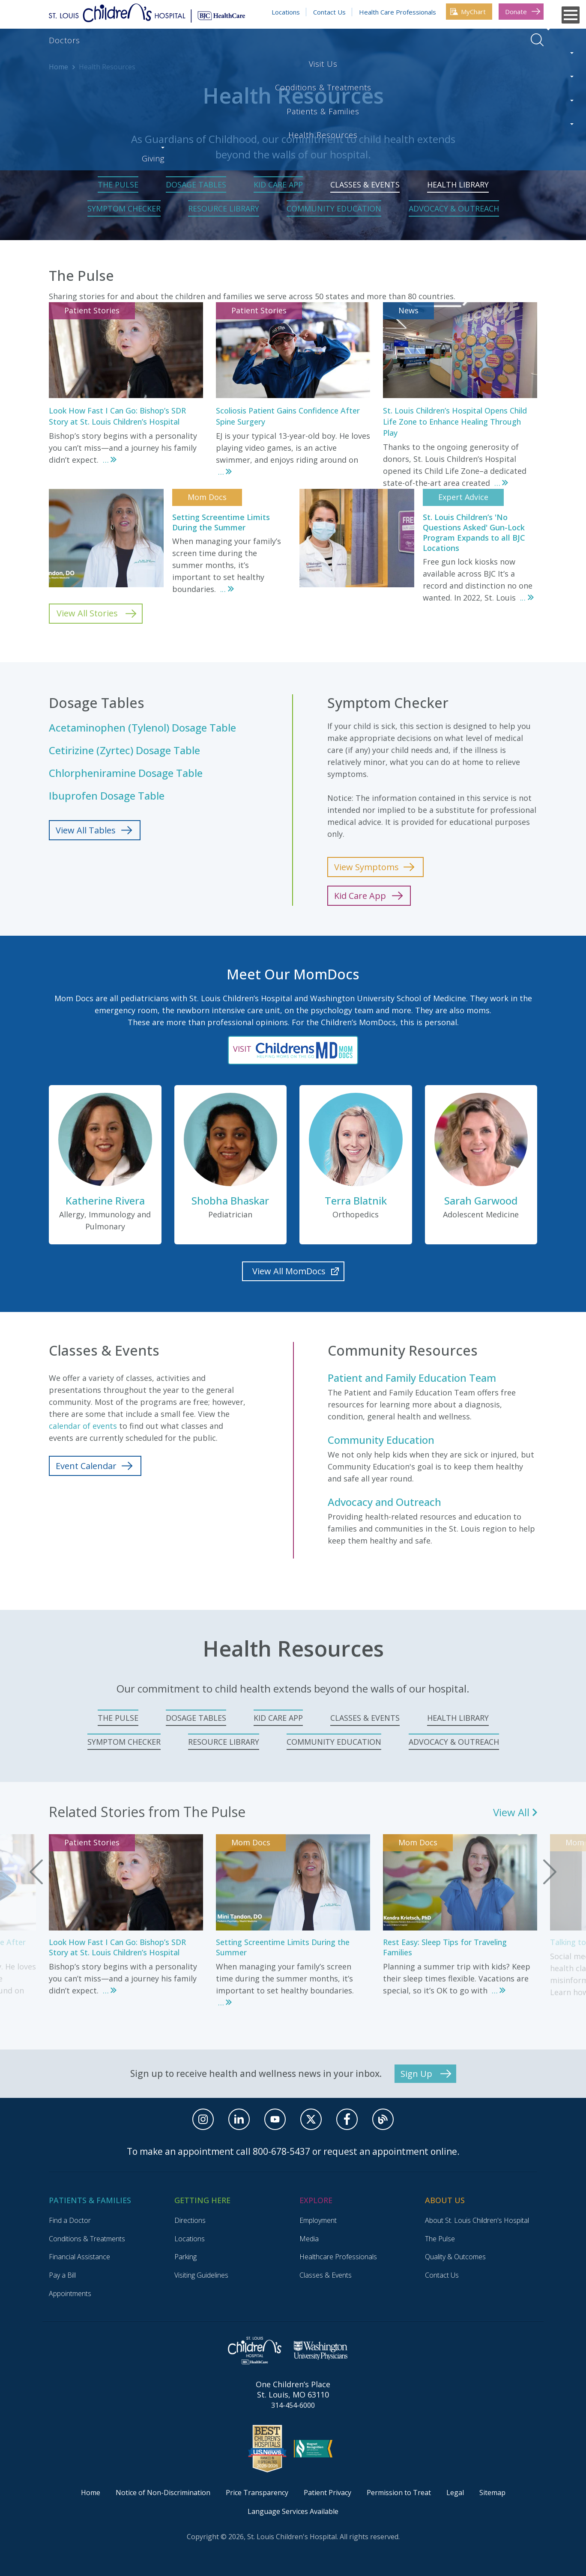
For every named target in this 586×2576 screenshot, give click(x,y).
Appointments (70, 2293)
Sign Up (416, 2073)
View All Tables (86, 830)
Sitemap (492, 2492)
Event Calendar (86, 1466)
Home (58, 66)
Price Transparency (257, 2492)
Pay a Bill (62, 2275)
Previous (36, 1871)
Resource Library (223, 208)
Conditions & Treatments (87, 2238)
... (106, 460)
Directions (190, 2220)
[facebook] (347, 2119)
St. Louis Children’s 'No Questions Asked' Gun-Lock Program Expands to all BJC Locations (474, 532)
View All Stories (87, 613)
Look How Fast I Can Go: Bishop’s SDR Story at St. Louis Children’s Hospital (117, 1947)
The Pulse (118, 184)
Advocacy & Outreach (454, 208)
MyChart (473, 11)
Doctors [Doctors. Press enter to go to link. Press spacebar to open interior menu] (64, 40)
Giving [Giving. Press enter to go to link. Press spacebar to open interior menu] (476, 40)
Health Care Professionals (397, 12)
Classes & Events (365, 184)
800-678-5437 (281, 2151)
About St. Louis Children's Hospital (477, 2220)
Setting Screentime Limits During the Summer (221, 522)
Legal (455, 2492)
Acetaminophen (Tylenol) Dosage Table (142, 728)
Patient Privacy (327, 2492)
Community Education (334, 208)
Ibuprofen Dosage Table (106, 796)
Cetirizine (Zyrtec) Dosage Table (124, 750)
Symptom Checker (124, 208)
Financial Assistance (79, 2256)
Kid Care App (278, 184)
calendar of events (83, 1426)
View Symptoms (366, 867)
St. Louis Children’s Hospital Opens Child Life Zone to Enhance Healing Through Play (455, 421)
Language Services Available (293, 2511)
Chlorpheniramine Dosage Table (126, 773)
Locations (286, 12)
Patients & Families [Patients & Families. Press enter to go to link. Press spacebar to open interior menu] (312, 40)
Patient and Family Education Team (412, 1378)
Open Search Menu (537, 40)
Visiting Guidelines (201, 2275)
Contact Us (329, 12)
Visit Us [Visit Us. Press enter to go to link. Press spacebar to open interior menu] (118, 40)
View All (511, 1812)
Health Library (458, 184)
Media (309, 2238)
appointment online (414, 2151)
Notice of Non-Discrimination (163, 2492)
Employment (318, 2220)
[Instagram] (203, 2119)
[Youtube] (275, 2119)
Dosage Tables (196, 184)
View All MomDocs (289, 1271)
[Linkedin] (239, 2119)
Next (549, 1871)
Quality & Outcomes (455, 2256)
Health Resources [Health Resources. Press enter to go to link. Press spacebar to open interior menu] (407, 40)
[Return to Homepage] (147, 12)
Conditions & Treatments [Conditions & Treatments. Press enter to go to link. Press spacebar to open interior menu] (204, 40)
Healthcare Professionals (338, 2256)
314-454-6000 (293, 2405)
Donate (516, 11)
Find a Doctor (70, 2220)
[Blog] (383, 2119)
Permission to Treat (399, 2492)
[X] (311, 2119)
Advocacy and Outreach (384, 1502)
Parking (185, 2256)
